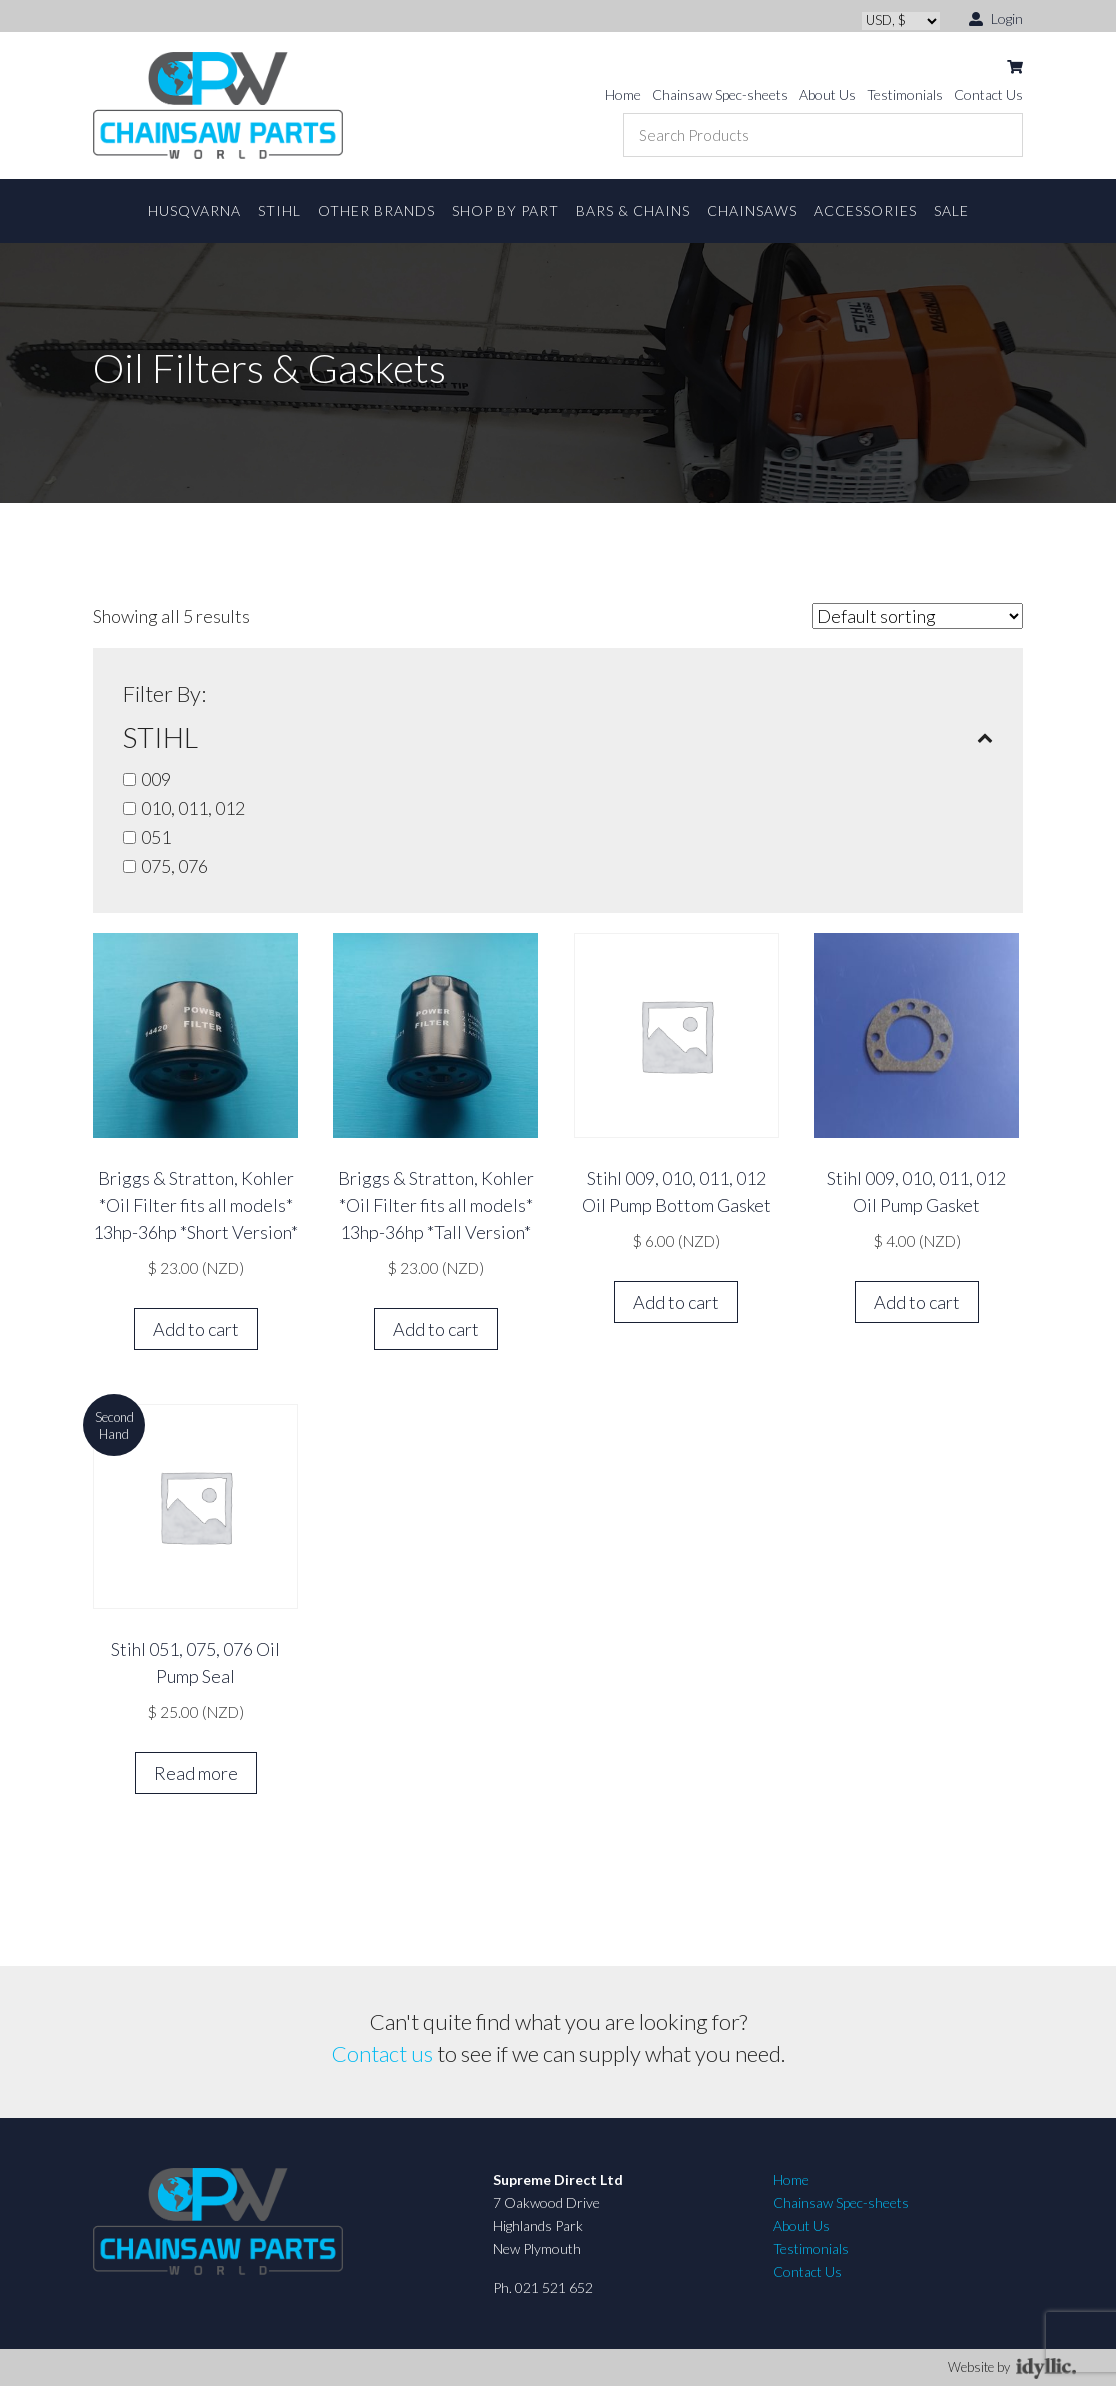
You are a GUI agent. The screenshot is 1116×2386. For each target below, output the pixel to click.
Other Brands (376, 210)
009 (156, 779)
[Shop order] (917, 616)
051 (156, 837)
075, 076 (174, 866)
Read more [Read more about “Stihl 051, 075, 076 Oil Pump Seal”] (196, 1773)
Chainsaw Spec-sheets (720, 94)
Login (996, 17)
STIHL (279, 210)
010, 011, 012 (193, 808)
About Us (827, 94)
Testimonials (905, 94)
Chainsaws (752, 210)
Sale (951, 210)
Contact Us (988, 94)
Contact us (382, 2053)
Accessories (865, 210)
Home (623, 94)
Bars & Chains (633, 210)
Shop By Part (505, 210)
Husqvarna (194, 210)
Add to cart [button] (196, 1329)
